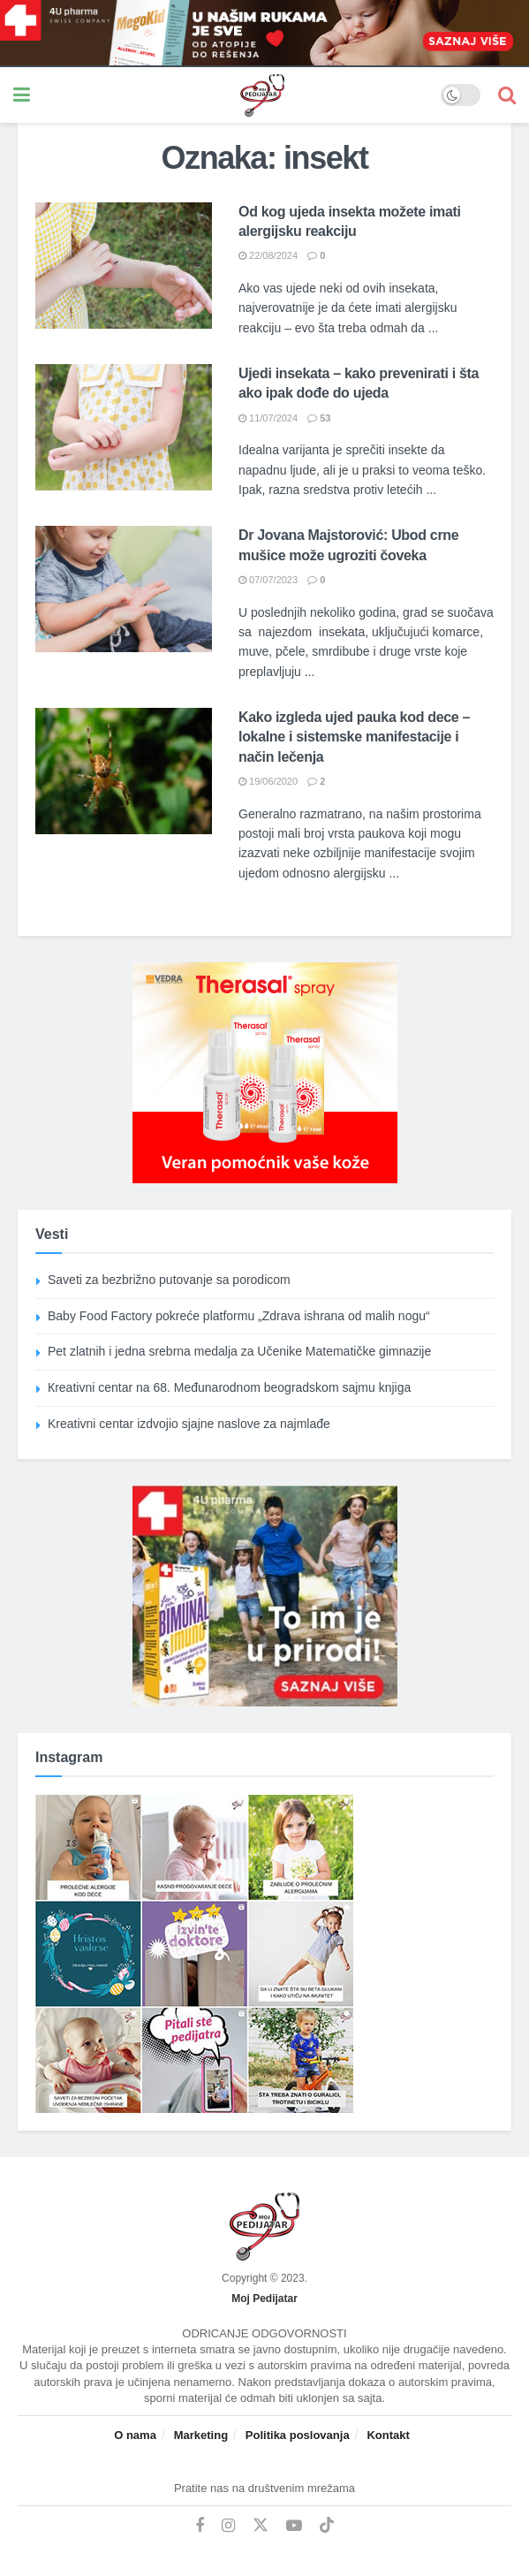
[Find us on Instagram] (228, 2526)
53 (318, 418)
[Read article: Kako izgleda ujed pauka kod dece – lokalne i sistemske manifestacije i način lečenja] (123, 771)
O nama (135, 2435)
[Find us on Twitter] (260, 2525)
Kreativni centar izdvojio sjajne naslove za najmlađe (189, 1424)
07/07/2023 (268, 579)
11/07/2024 (268, 418)
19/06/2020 (268, 781)
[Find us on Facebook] (199, 2526)
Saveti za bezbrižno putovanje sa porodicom (169, 1280)
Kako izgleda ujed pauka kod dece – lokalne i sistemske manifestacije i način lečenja (354, 737)
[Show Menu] (21, 95)
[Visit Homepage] (236, 95)
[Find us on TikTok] (327, 2525)
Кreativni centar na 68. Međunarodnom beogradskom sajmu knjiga (229, 1387)
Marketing (201, 2435)
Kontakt (388, 2435)
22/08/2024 (268, 255)
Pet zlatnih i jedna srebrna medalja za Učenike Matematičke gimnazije (239, 1351)
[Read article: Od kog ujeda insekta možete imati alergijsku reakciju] (123, 265)
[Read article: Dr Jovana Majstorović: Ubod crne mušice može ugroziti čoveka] (123, 589)
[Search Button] (507, 95)
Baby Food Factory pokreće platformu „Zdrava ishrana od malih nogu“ (239, 1316)
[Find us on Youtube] (294, 2526)
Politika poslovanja (298, 2435)
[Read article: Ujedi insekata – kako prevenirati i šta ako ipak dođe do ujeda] (123, 427)
